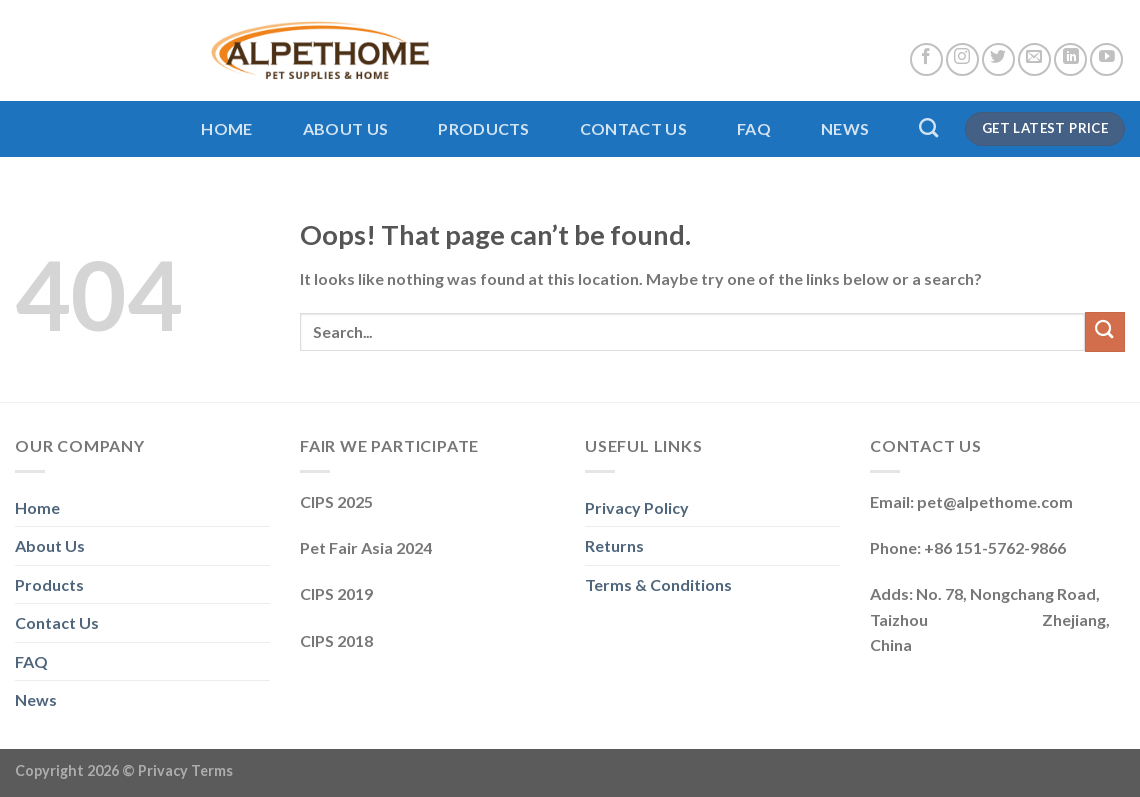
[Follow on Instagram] (962, 59)
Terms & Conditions (658, 584)
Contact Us (633, 128)
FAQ (754, 128)
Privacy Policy (637, 507)
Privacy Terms (185, 770)
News (845, 128)
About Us (346, 128)
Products (484, 128)
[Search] (928, 127)
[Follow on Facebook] (926, 59)
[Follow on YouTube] (1106, 59)
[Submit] (1105, 331)
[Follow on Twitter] (998, 59)
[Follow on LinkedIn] (1070, 59)
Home (226, 128)
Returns (614, 545)
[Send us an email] (1034, 59)
